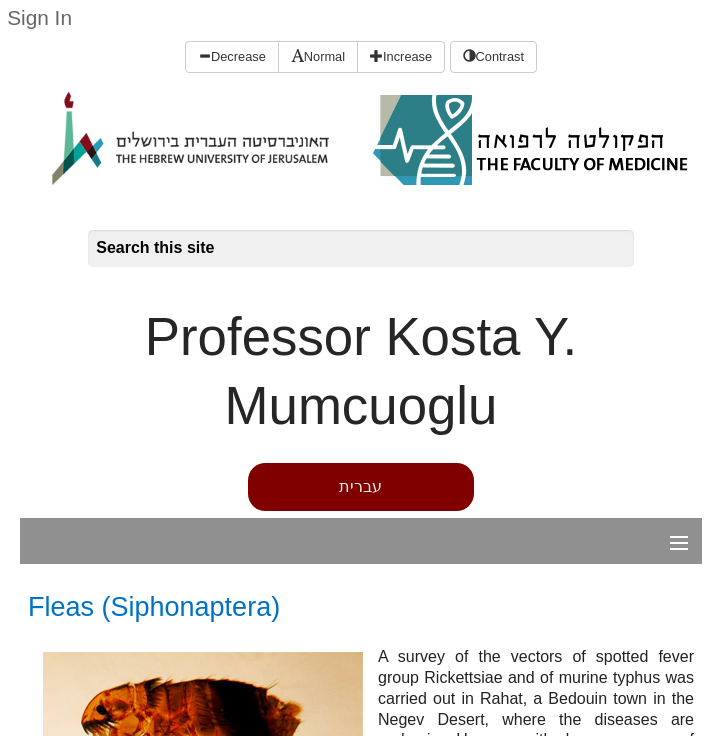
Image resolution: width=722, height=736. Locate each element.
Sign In (39, 17)
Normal (318, 56)
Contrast (493, 56)
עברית (360, 486)
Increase (401, 56)
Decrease (232, 56)
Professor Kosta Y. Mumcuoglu (361, 371)
